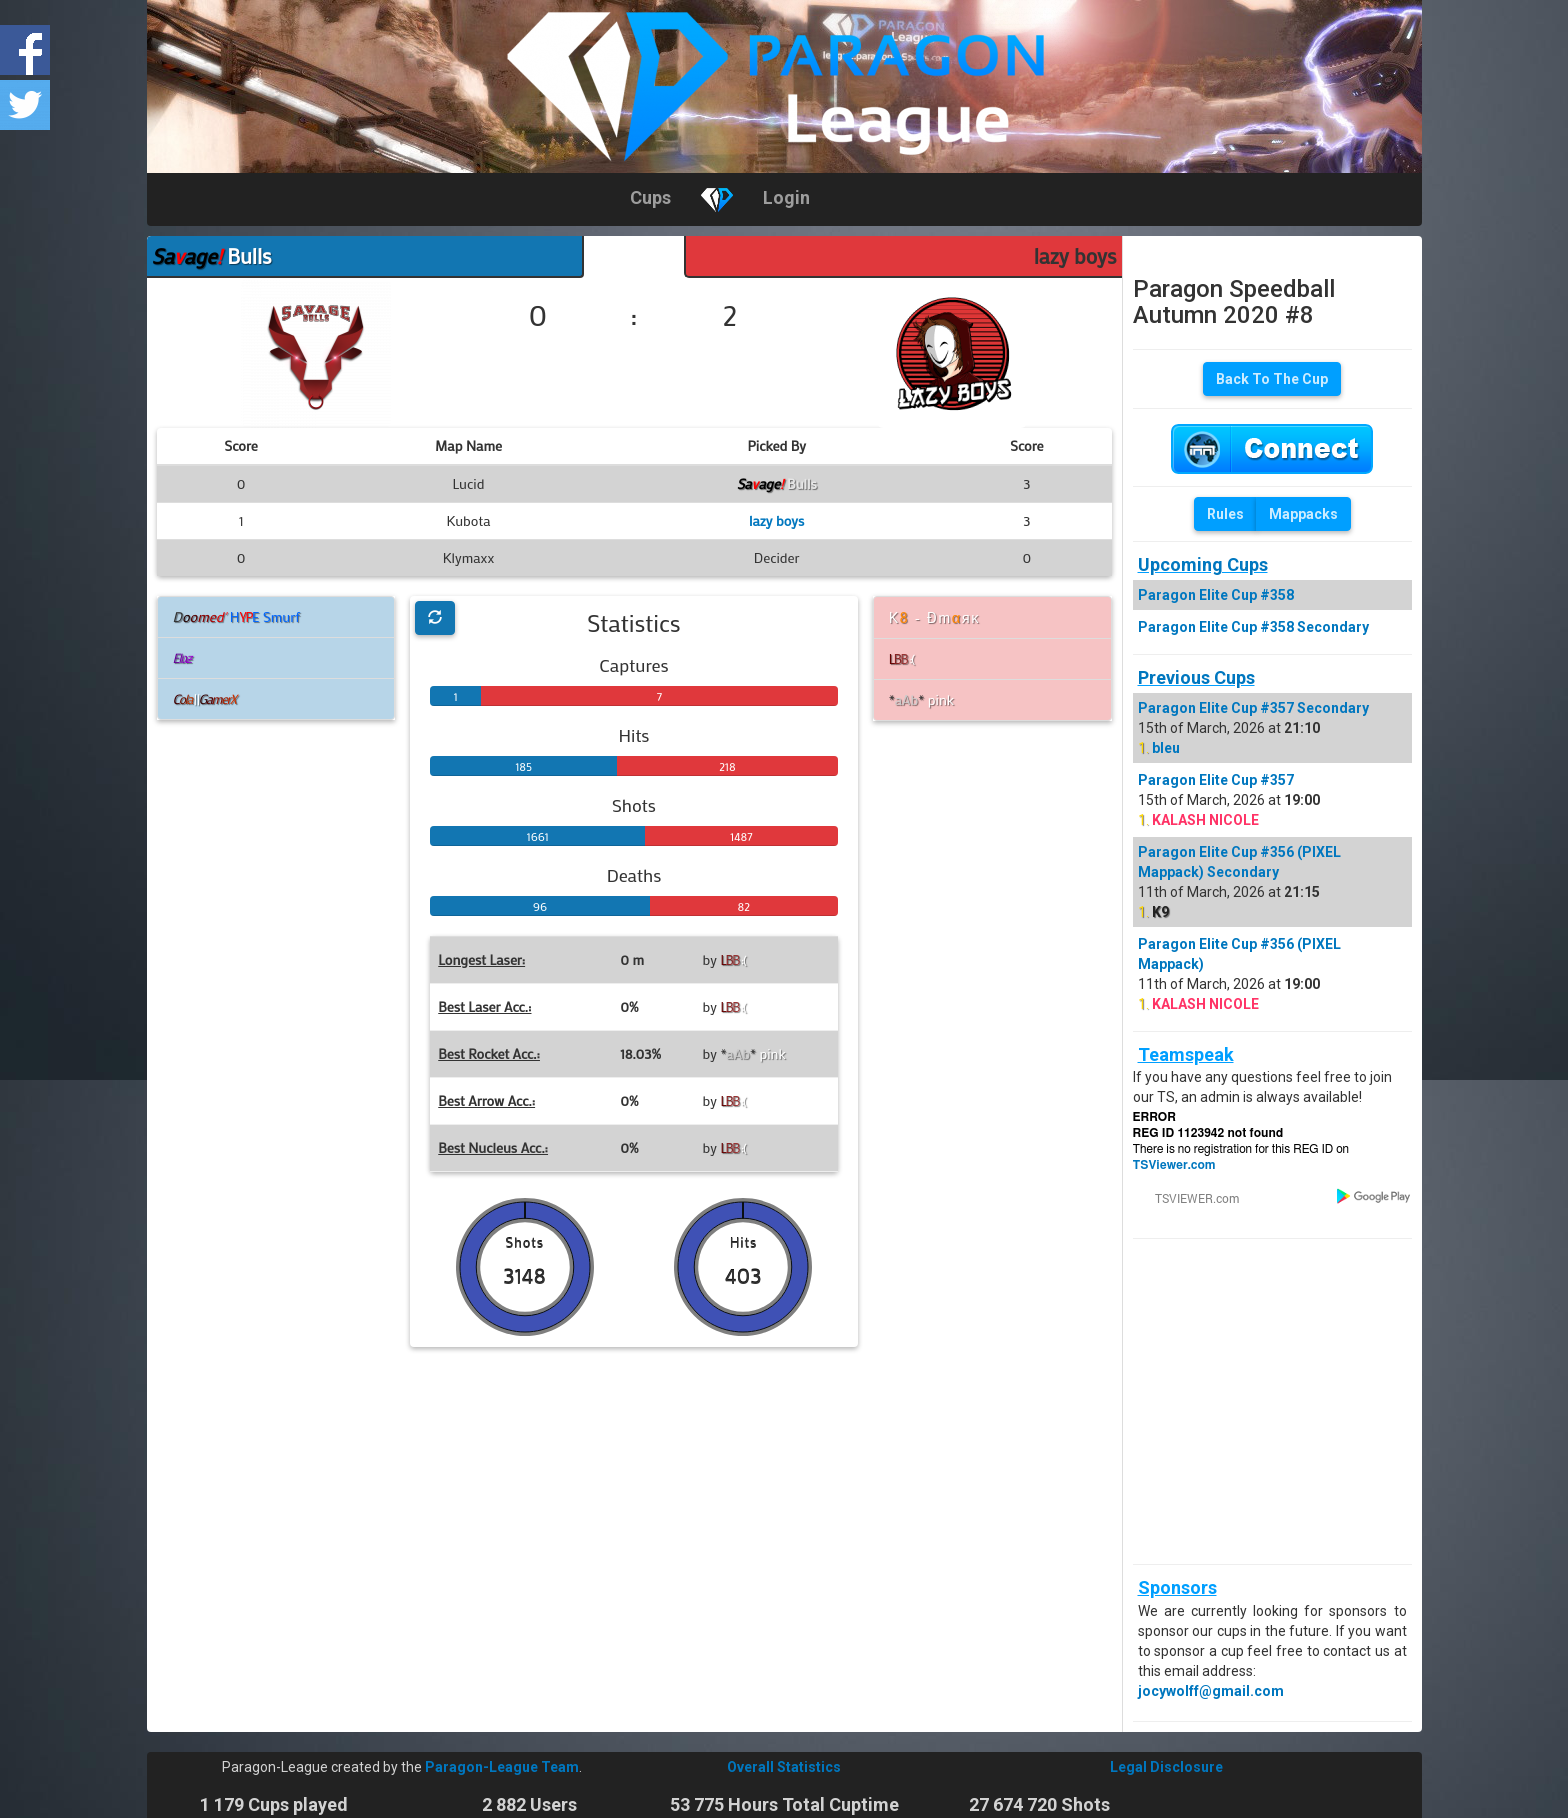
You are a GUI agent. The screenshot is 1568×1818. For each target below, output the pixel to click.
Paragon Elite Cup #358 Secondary (1253, 627)
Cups (650, 197)
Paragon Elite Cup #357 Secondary (1253, 708)
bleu (1166, 748)
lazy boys (1075, 256)
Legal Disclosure (1166, 1767)
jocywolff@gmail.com (1211, 1691)
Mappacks (1303, 514)
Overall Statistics (784, 1767)
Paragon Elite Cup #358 (1216, 595)
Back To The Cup (1272, 379)
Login (786, 197)
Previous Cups (1196, 677)
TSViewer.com (1174, 1165)
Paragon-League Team (502, 1767)
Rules (1225, 514)
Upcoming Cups (1203, 564)
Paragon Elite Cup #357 (1216, 780)
